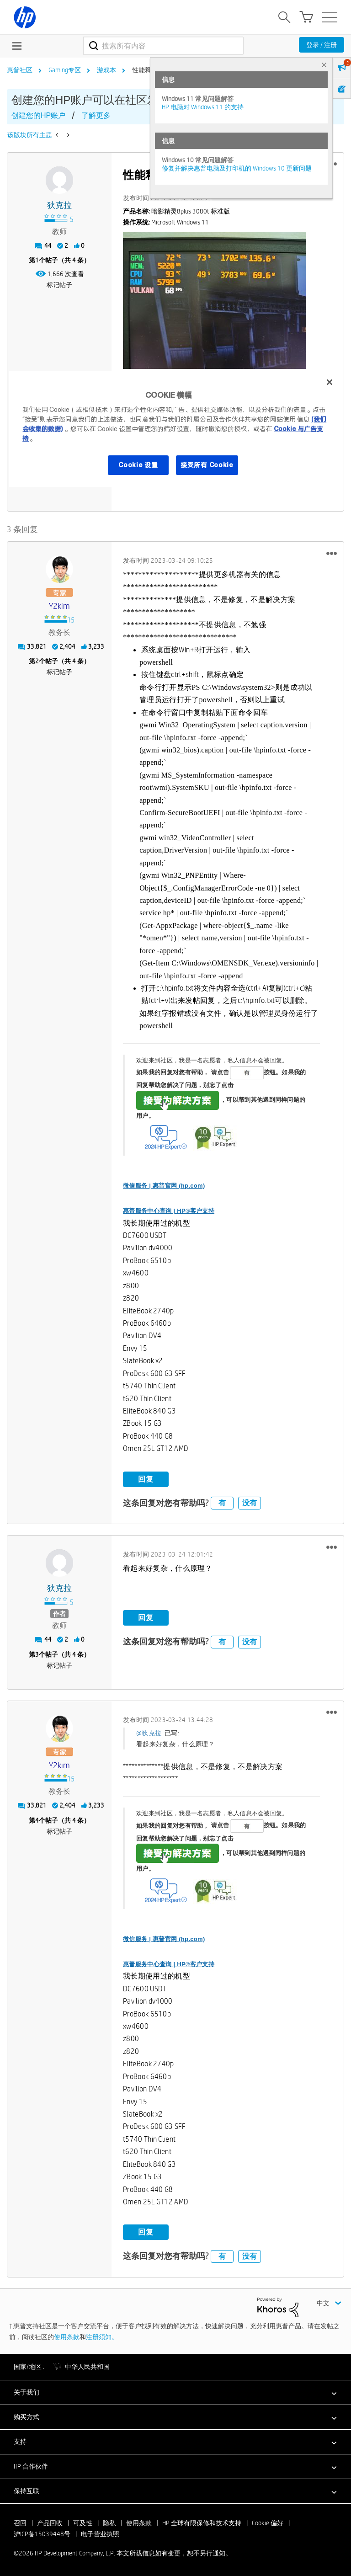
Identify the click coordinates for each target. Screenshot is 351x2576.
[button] (214, 300)
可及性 (82, 2522)
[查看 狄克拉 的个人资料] (59, 205)
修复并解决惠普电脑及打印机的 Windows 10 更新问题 (237, 168)
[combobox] (163, 46)
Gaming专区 (64, 70)
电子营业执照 (100, 2533)
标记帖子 (59, 285)
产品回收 (50, 2522)
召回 (20, 2522)
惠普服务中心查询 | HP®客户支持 (168, 1210)
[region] (175, 429)
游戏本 (106, 70)
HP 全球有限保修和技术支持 (201, 2522)
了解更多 (96, 115)
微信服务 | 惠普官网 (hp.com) (164, 1185)
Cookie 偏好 (267, 2522)
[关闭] (329, 382)
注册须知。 (102, 2336)
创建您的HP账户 (38, 115)
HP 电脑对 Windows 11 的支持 (203, 107)
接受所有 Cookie (207, 465)
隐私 (109, 2522)
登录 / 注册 (321, 45)
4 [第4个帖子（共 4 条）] (37, 1820)
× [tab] (324, 64)
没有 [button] (249, 1503)
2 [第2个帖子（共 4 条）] (37, 661)
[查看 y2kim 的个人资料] (59, 606)
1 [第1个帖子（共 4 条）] (37, 260)
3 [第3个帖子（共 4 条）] (37, 1654)
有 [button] (222, 1503)
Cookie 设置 (138, 465)
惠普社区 (19, 70)
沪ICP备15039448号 (42, 2533)
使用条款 (67, 2336)
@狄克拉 (148, 1732)
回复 (146, 1478)
